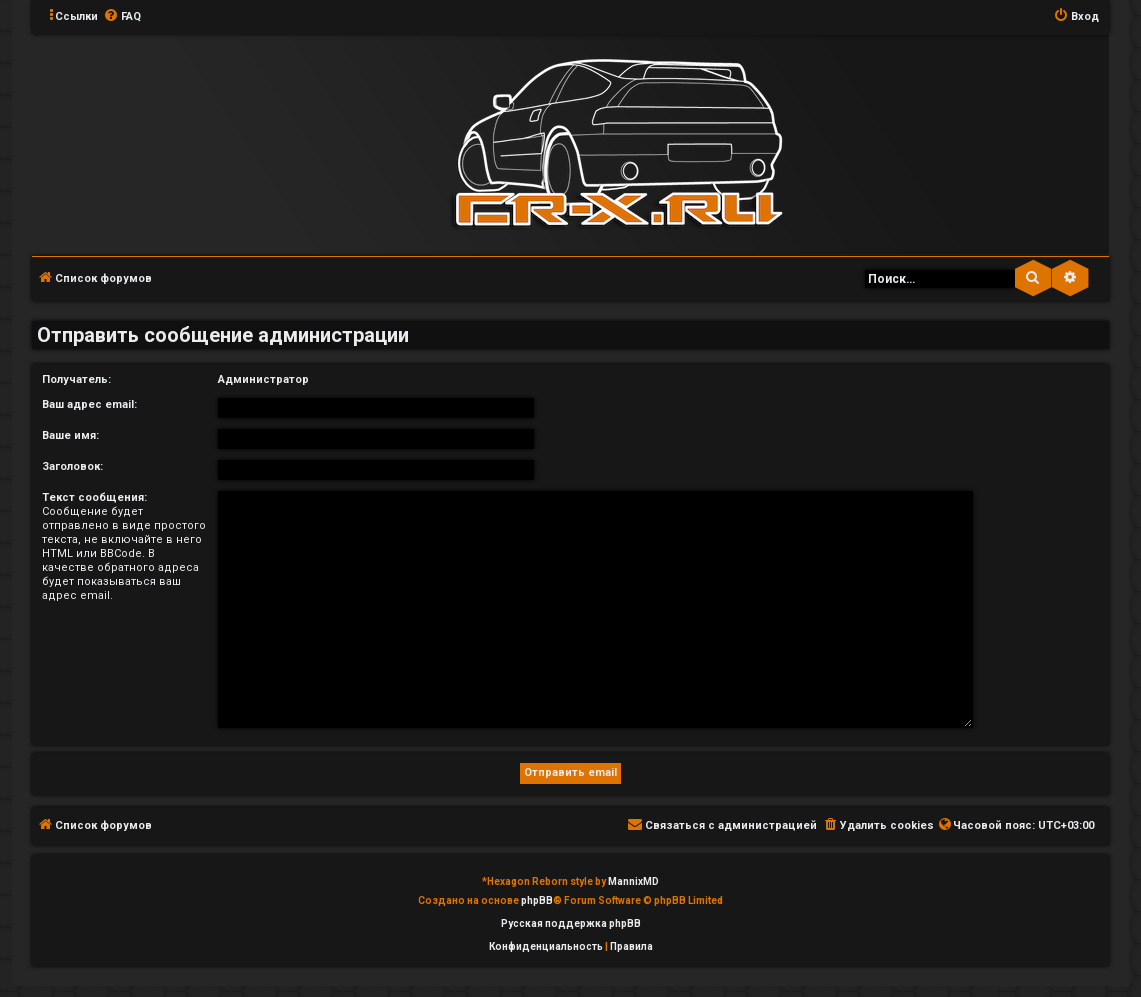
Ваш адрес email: (89, 404)
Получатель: (76, 379)
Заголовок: (72, 466)
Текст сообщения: (94, 497)
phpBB (537, 900)
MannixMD (633, 881)
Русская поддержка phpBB (571, 923)
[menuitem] (122, 17)
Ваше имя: (70, 435)
